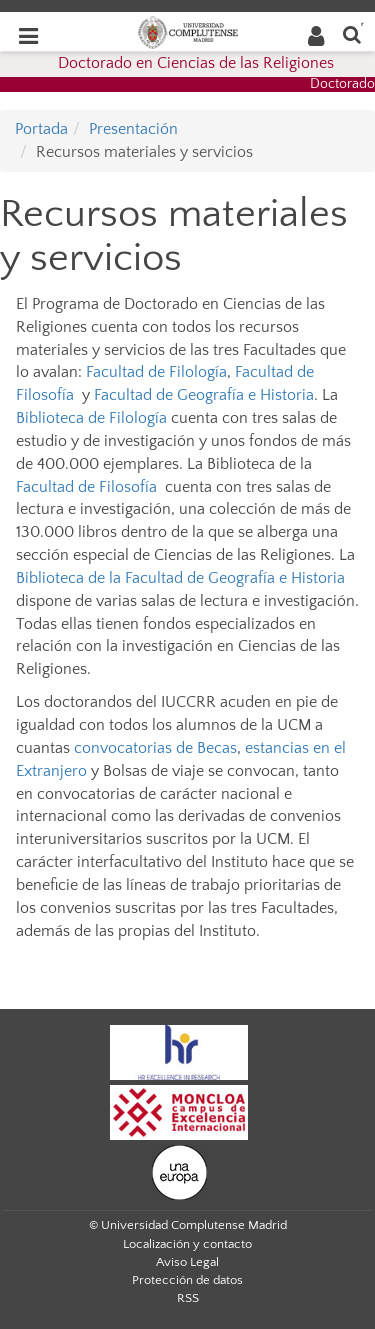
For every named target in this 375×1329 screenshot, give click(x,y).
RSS (188, 1298)
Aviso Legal (187, 1262)
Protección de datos (187, 1280)
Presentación (133, 129)
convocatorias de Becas (155, 748)
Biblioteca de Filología (91, 418)
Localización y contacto (187, 1244)
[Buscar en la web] (352, 33)
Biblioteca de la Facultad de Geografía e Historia (180, 578)
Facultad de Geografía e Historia (204, 395)
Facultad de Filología (156, 372)
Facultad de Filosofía (86, 487)
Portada (41, 129)
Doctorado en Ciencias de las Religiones (196, 63)
